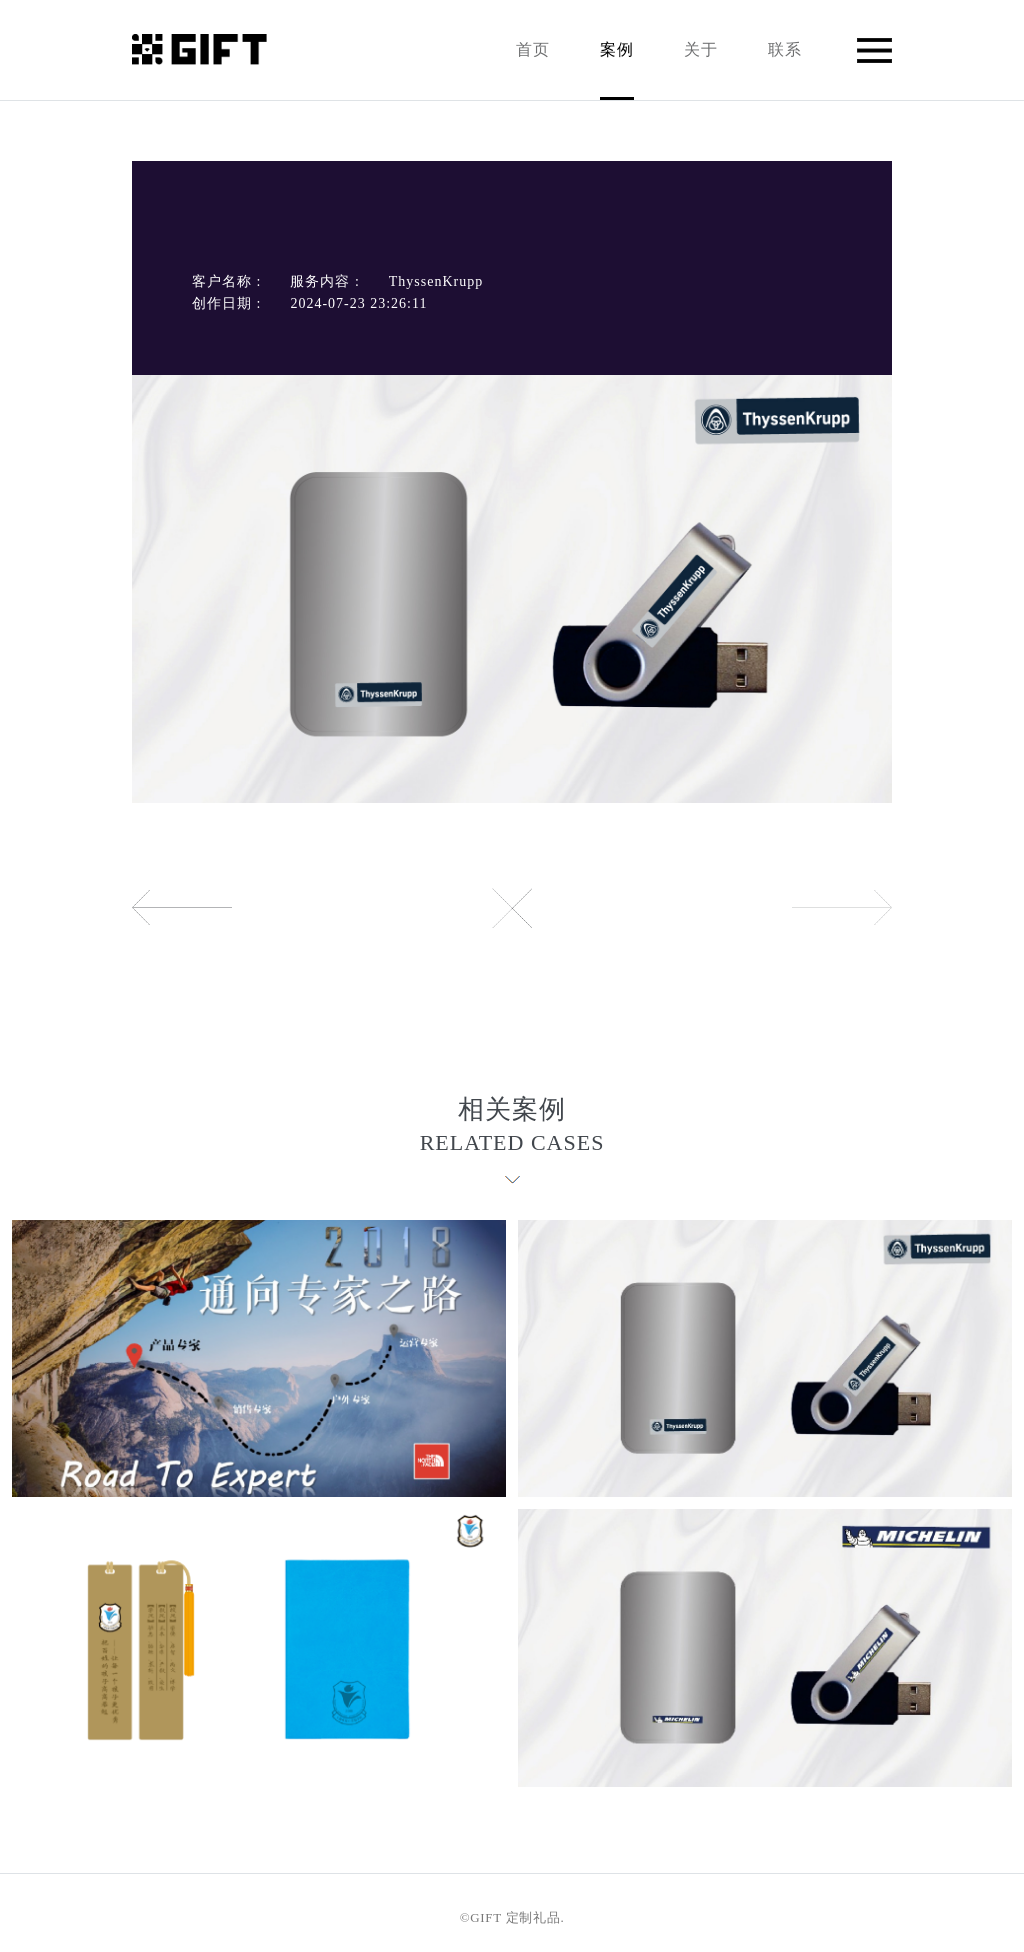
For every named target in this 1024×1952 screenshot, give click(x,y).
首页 (533, 49)
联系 (785, 49)
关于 (701, 49)
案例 (617, 70)
